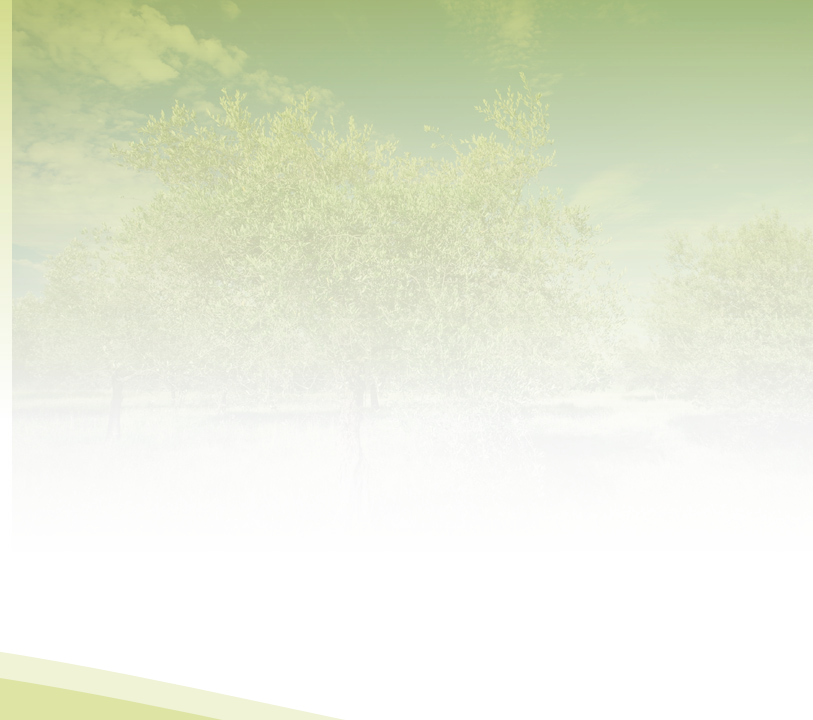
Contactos (408, 707)
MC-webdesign (489, 707)
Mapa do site (342, 707)
